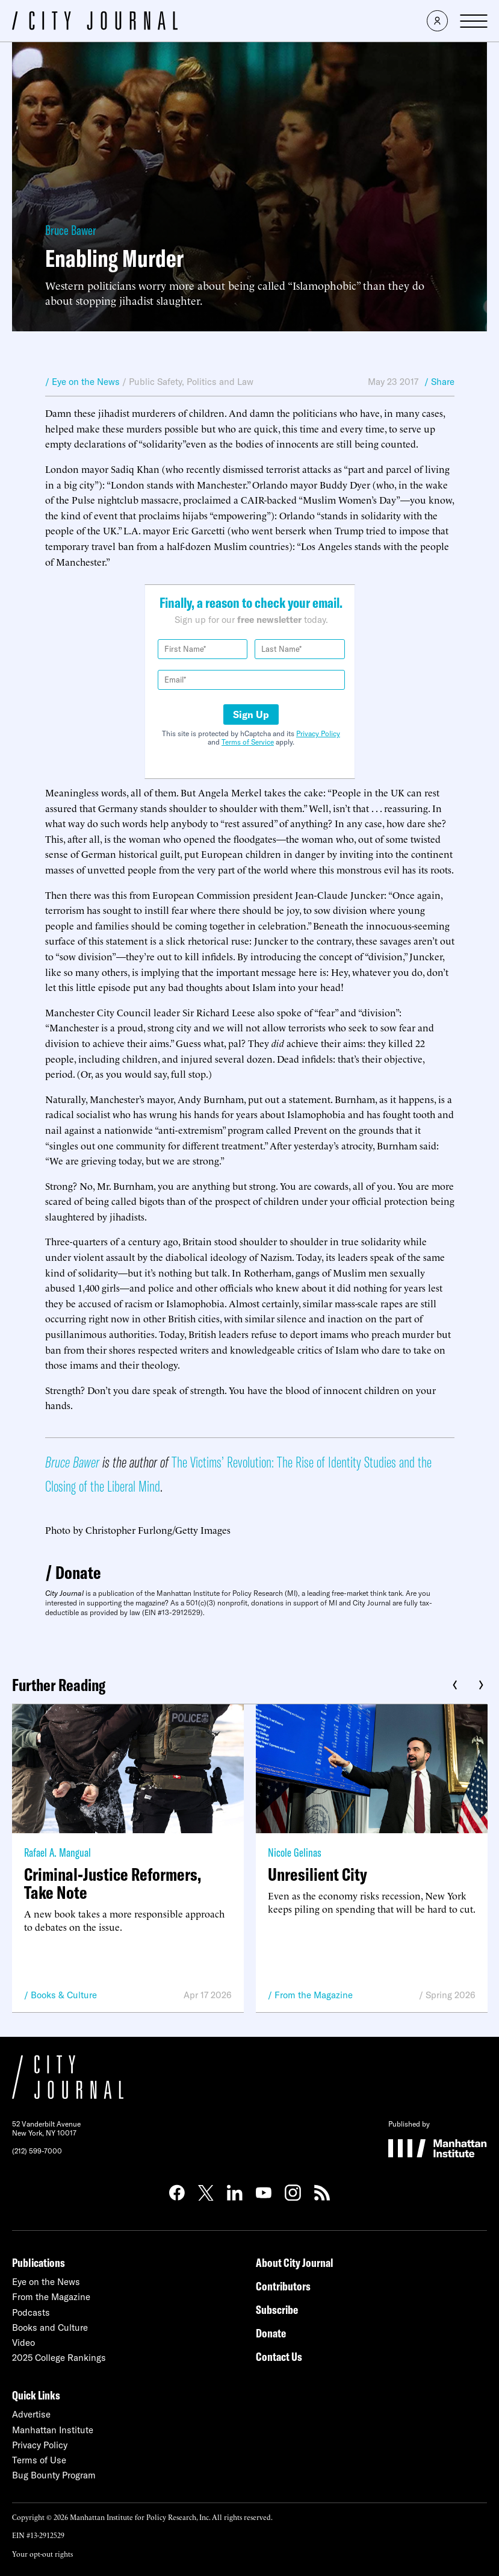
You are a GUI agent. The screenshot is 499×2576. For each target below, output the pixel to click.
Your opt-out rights (42, 2553)
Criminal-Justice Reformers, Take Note (112, 1883)
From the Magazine (313, 1995)
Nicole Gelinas (294, 1852)
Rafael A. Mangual (57, 1852)
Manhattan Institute (52, 2430)
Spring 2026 (451, 1995)
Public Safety (155, 381)
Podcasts (31, 2312)
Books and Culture (50, 2327)
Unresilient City (317, 1874)
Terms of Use (39, 2460)
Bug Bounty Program (54, 2475)
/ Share (439, 382)
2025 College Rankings (59, 2357)
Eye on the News (46, 2281)
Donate (78, 1572)
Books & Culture (64, 1995)
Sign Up (251, 714)
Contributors (283, 2285)
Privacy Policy (318, 733)
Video (23, 2342)
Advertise (31, 2414)
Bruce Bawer (70, 230)
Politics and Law (220, 381)
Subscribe (277, 2309)
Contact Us (279, 2356)
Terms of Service (248, 741)
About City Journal (294, 2262)
